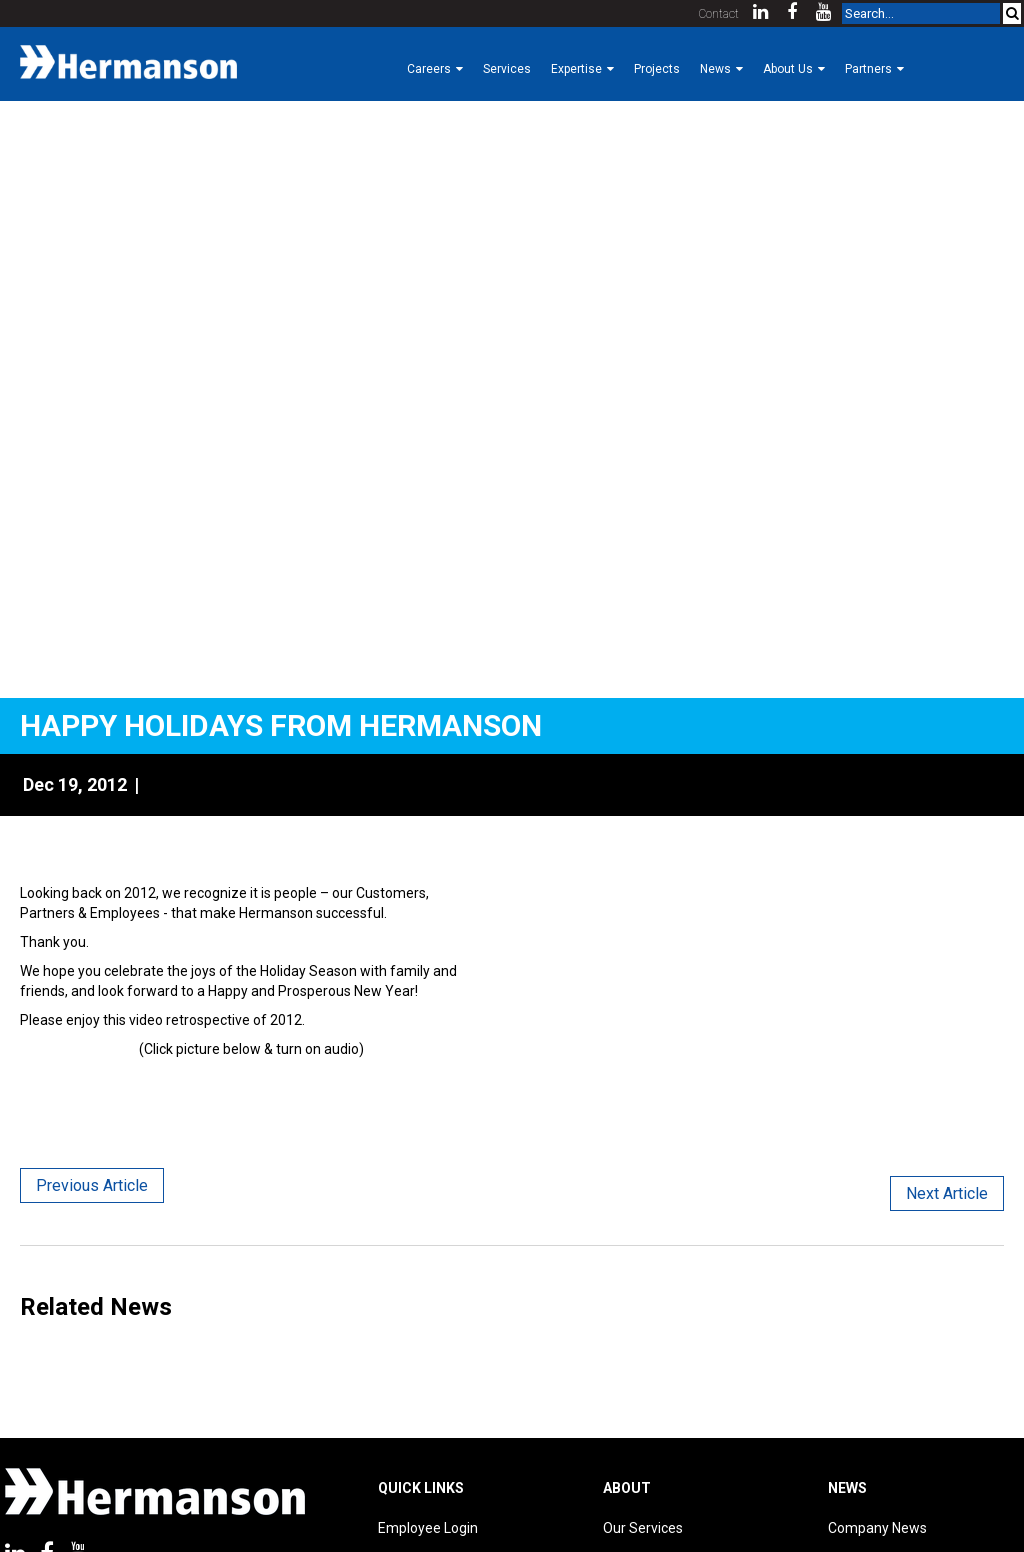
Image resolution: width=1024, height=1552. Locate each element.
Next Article (947, 1193)
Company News (877, 1528)
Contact (719, 14)
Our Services (643, 1528)
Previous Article (92, 1185)
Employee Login (428, 1528)
